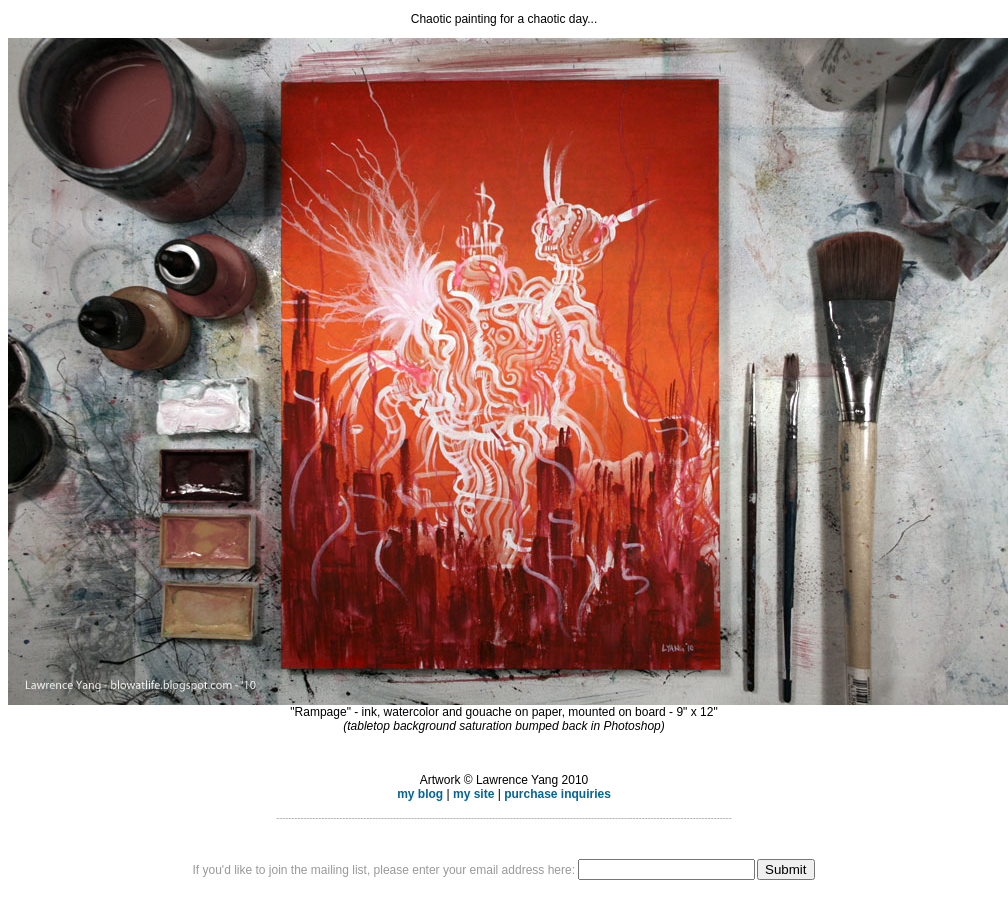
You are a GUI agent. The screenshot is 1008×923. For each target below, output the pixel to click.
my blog (420, 794)
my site (473, 794)
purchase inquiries (557, 794)
